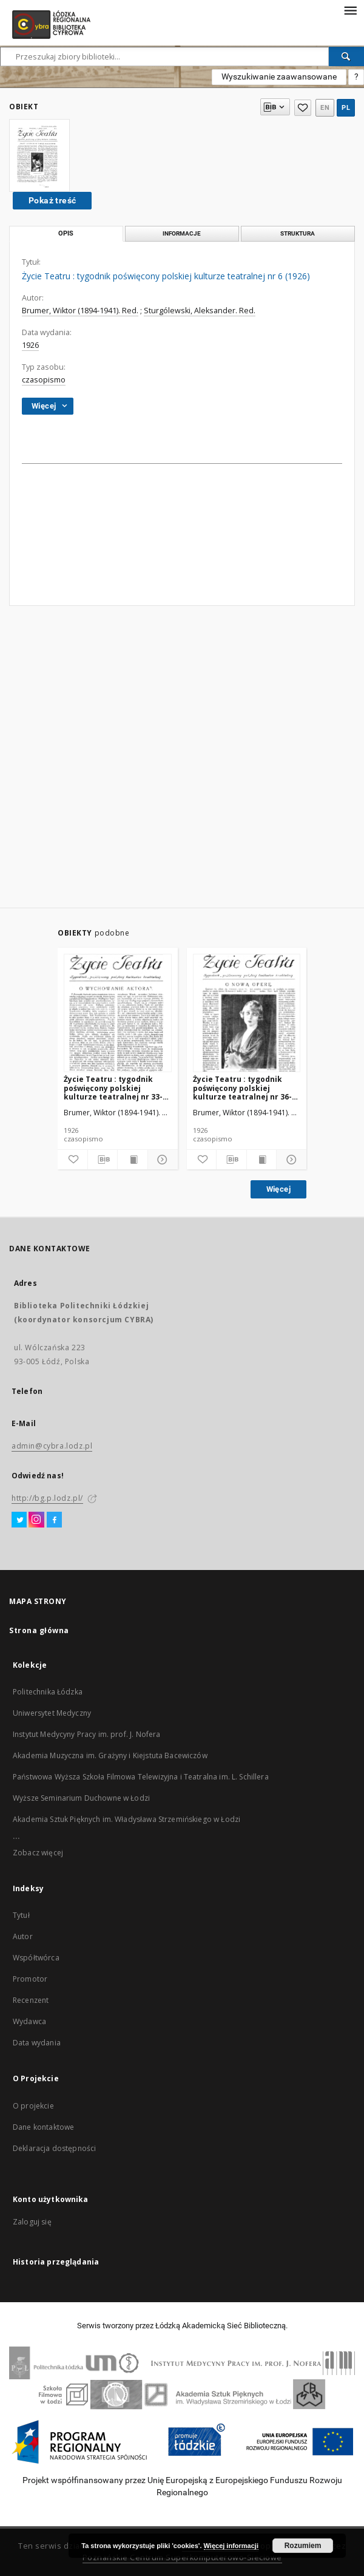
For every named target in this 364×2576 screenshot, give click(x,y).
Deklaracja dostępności (54, 2148)
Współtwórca (36, 1957)
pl (346, 108)
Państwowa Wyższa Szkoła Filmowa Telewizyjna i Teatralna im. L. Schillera (141, 1777)
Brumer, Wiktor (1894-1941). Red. (80, 310)
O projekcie (33, 2106)
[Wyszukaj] (346, 56)
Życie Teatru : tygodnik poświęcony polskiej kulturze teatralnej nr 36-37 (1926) (246, 1087)
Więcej (278, 1189)
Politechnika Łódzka (48, 1692)
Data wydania (37, 2042)
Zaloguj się (32, 2222)
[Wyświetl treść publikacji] (132, 1159)
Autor (23, 1936)
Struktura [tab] (297, 233)
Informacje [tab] (182, 233)
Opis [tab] (65, 233)
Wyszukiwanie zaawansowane (279, 76)
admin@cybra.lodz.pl (52, 1446)
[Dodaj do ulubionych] (72, 1159)
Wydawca (29, 2021)
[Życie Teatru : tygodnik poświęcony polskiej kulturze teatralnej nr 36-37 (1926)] (247, 1013)
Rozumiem (303, 2545)
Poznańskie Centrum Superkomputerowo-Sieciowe (182, 2557)
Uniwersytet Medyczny (52, 1713)
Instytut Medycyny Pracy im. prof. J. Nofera (86, 1734)
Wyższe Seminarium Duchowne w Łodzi (81, 1798)
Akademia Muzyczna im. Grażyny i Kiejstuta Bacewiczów (110, 1755)
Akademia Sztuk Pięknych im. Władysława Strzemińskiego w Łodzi (126, 1819)
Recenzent (31, 2000)
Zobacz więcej (38, 1852)
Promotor (30, 1979)
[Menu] (350, 9)
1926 (30, 345)
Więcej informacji (231, 2545)
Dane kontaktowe (43, 2127)
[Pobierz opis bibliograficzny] (103, 1159)
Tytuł (21, 1915)
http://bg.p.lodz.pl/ (47, 1498)
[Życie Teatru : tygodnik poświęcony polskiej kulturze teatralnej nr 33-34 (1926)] (117, 1013)
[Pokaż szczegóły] (161, 1159)
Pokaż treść (52, 200)
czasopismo (44, 380)
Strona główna (39, 1630)
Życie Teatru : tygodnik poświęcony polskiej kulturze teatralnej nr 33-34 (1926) (117, 1087)
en (324, 108)
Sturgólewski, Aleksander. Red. (199, 310)
